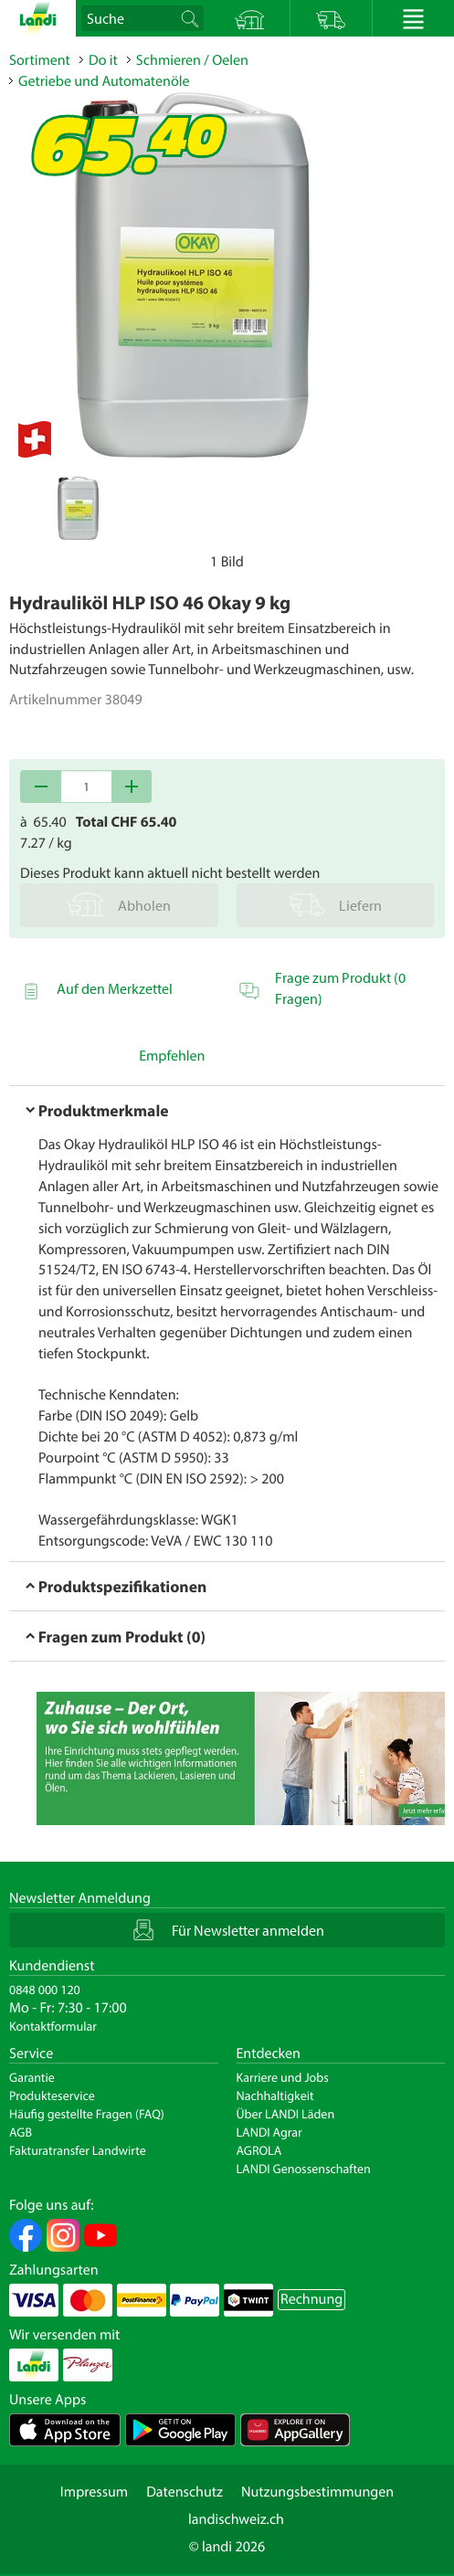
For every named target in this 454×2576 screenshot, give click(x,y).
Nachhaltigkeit (275, 2095)
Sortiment (39, 60)
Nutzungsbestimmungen (317, 2492)
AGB (20, 2132)
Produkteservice (52, 2095)
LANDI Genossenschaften (304, 2168)
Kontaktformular (53, 2026)
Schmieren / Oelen (192, 60)
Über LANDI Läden (286, 2114)
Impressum (94, 2492)
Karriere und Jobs (283, 2077)
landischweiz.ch (236, 2519)
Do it (103, 60)
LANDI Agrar (269, 2132)
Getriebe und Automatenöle (103, 81)
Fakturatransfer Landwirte (77, 2150)
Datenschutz (184, 2492)
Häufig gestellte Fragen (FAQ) (86, 2114)
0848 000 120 (44, 1989)
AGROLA (259, 2150)
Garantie (32, 2077)
